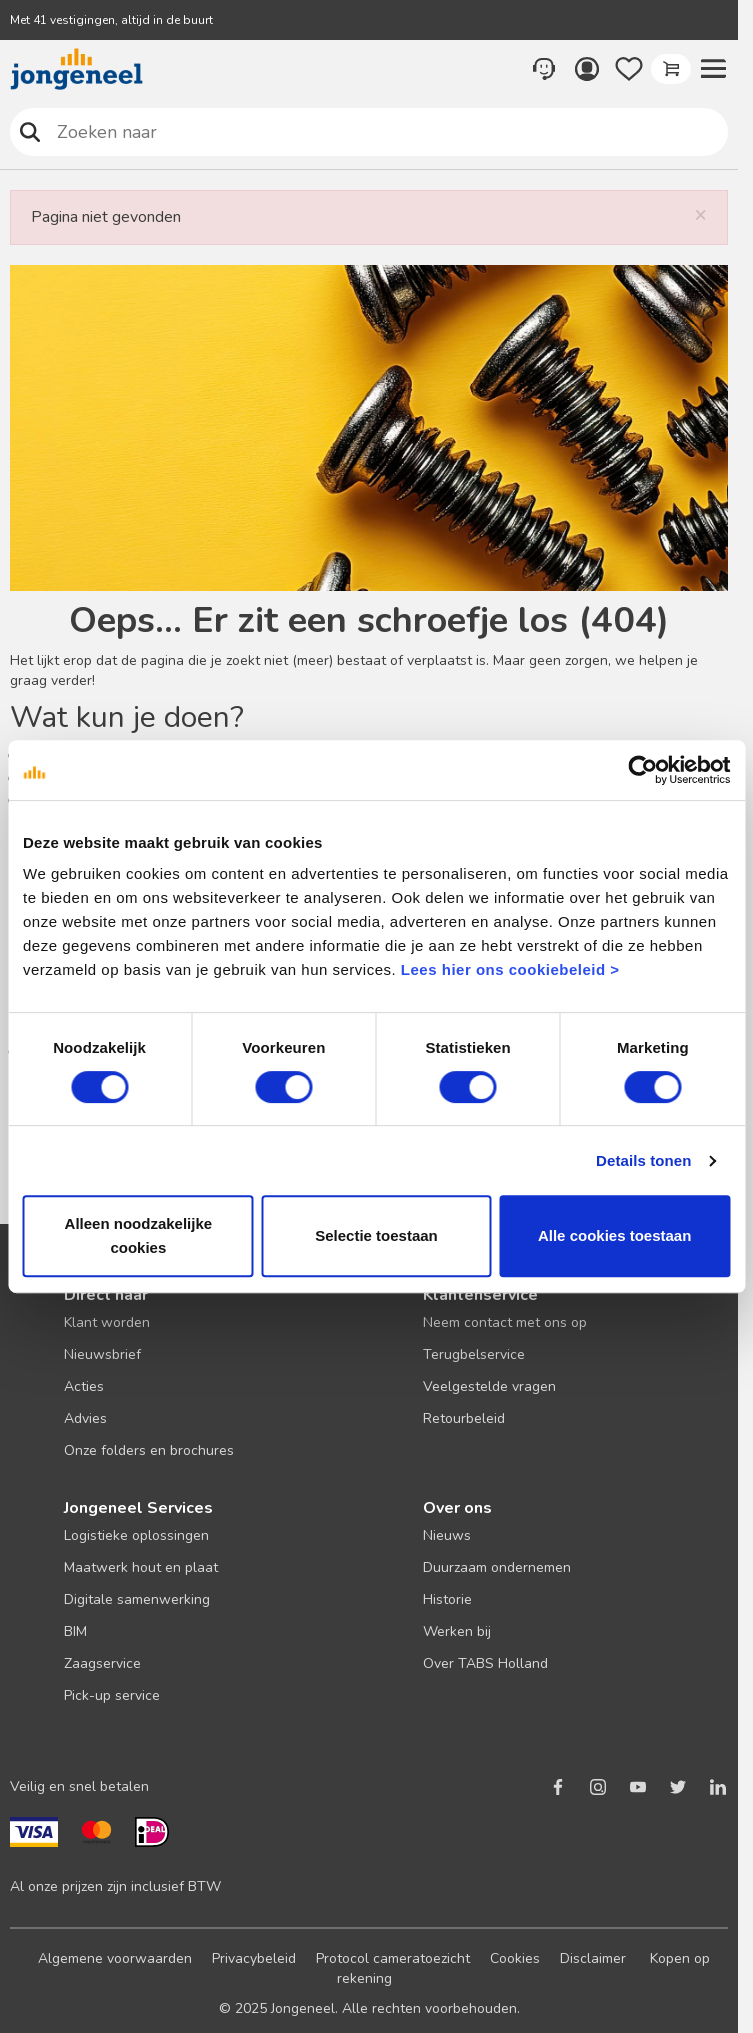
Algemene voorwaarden (115, 1958)
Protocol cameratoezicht (393, 1958)
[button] (713, 69)
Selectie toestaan (376, 1235)
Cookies (515, 1958)
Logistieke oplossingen (136, 1535)
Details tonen (643, 1160)
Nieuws (447, 1535)
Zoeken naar (30, 131)
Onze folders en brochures (149, 1450)
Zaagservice (102, 1663)
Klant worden (107, 1322)
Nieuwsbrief (102, 1354)
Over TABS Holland (485, 1663)
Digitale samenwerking (137, 1599)
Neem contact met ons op (505, 1322)
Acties (84, 1386)
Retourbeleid (464, 1418)
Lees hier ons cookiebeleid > (510, 969)
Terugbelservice (474, 1354)
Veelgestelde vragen (489, 1386)
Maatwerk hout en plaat (141, 1567)
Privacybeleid (254, 1958)
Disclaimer (593, 1958)
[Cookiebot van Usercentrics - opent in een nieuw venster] (642, 770)
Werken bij (457, 1631)
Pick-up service (112, 1695)
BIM (75, 1631)
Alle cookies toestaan (614, 1235)
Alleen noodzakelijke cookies (139, 1235)
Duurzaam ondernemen (497, 1567)
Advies (85, 1418)
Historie (447, 1599)
